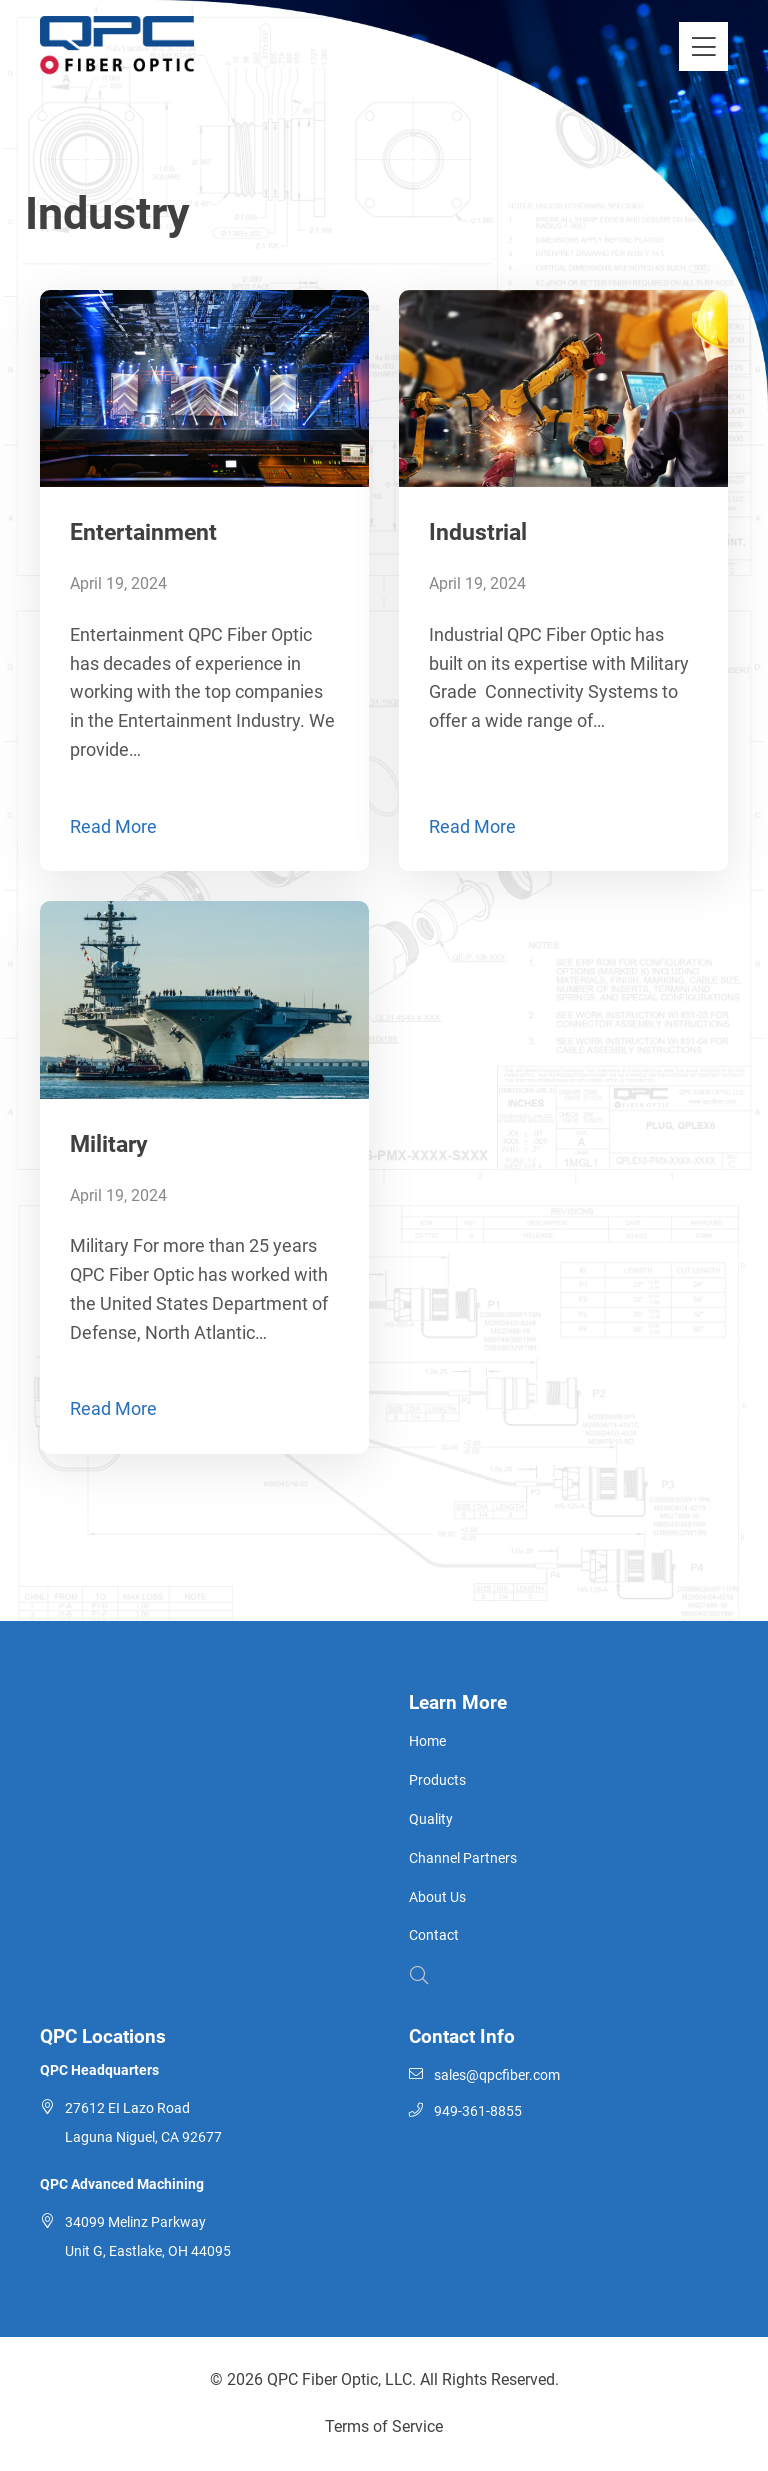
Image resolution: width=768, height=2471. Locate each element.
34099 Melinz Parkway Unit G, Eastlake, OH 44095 (148, 2237)
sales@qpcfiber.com (497, 2075)
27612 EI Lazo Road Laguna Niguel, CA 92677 (143, 2123)
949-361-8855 (478, 2111)
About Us (437, 1897)
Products (437, 1780)
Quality (431, 1819)
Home (427, 1741)
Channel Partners (463, 1858)
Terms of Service (384, 2426)
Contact (434, 1935)
